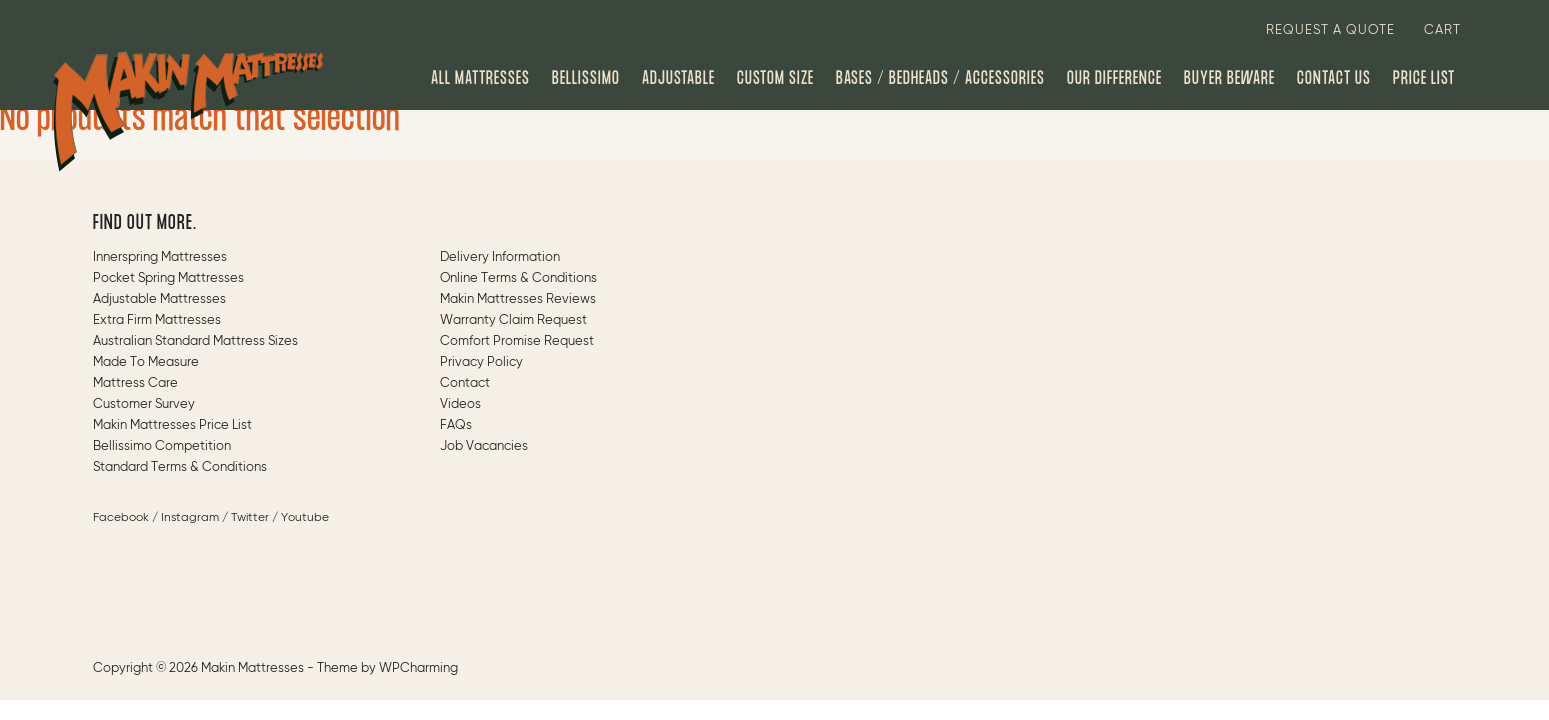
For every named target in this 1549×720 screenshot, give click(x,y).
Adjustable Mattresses (159, 299)
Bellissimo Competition (162, 446)
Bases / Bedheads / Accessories (940, 79)
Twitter (250, 518)
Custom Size (775, 79)
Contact (465, 383)
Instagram (190, 518)
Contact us (1334, 79)
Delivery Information (500, 257)
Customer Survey (144, 404)
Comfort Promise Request (517, 341)
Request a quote (1330, 30)
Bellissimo (586, 79)
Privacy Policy (481, 362)
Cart (1442, 30)
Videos (460, 404)
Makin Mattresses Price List (172, 425)
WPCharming (418, 668)
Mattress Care (135, 383)
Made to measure (146, 362)
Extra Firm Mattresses (157, 320)
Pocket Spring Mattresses (168, 278)
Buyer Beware (1229, 79)
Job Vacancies (484, 446)
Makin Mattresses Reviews (518, 299)
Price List (1424, 79)
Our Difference (1114, 79)
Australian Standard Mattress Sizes (195, 341)
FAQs (456, 425)
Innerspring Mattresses (160, 257)
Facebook (121, 518)
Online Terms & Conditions (518, 278)
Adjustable (678, 79)
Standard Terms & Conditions (180, 467)
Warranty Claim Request (513, 320)
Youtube (305, 518)
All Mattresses (480, 79)
